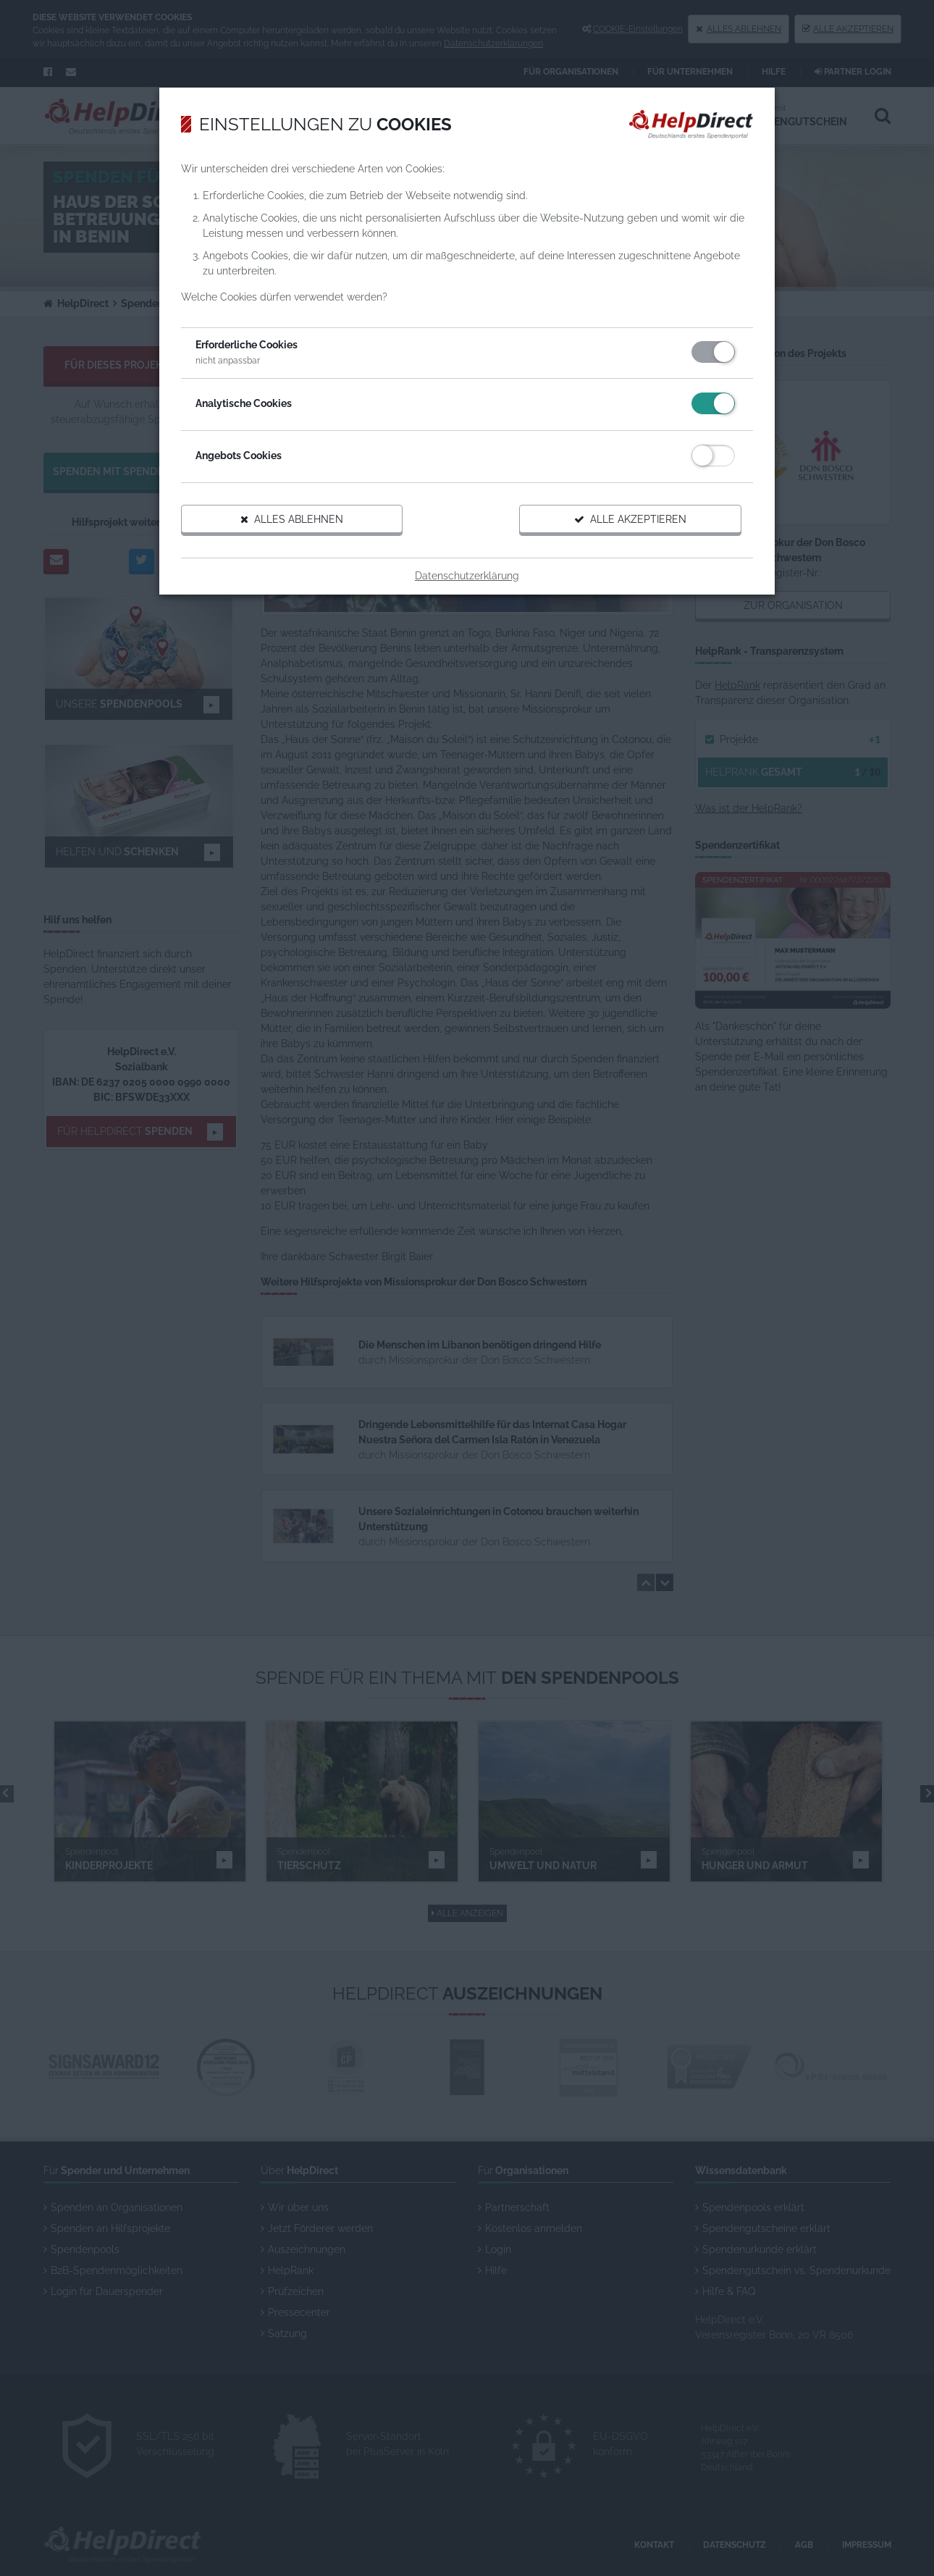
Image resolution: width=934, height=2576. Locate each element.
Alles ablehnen (291, 519)
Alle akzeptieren (630, 519)
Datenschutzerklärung (467, 576)
